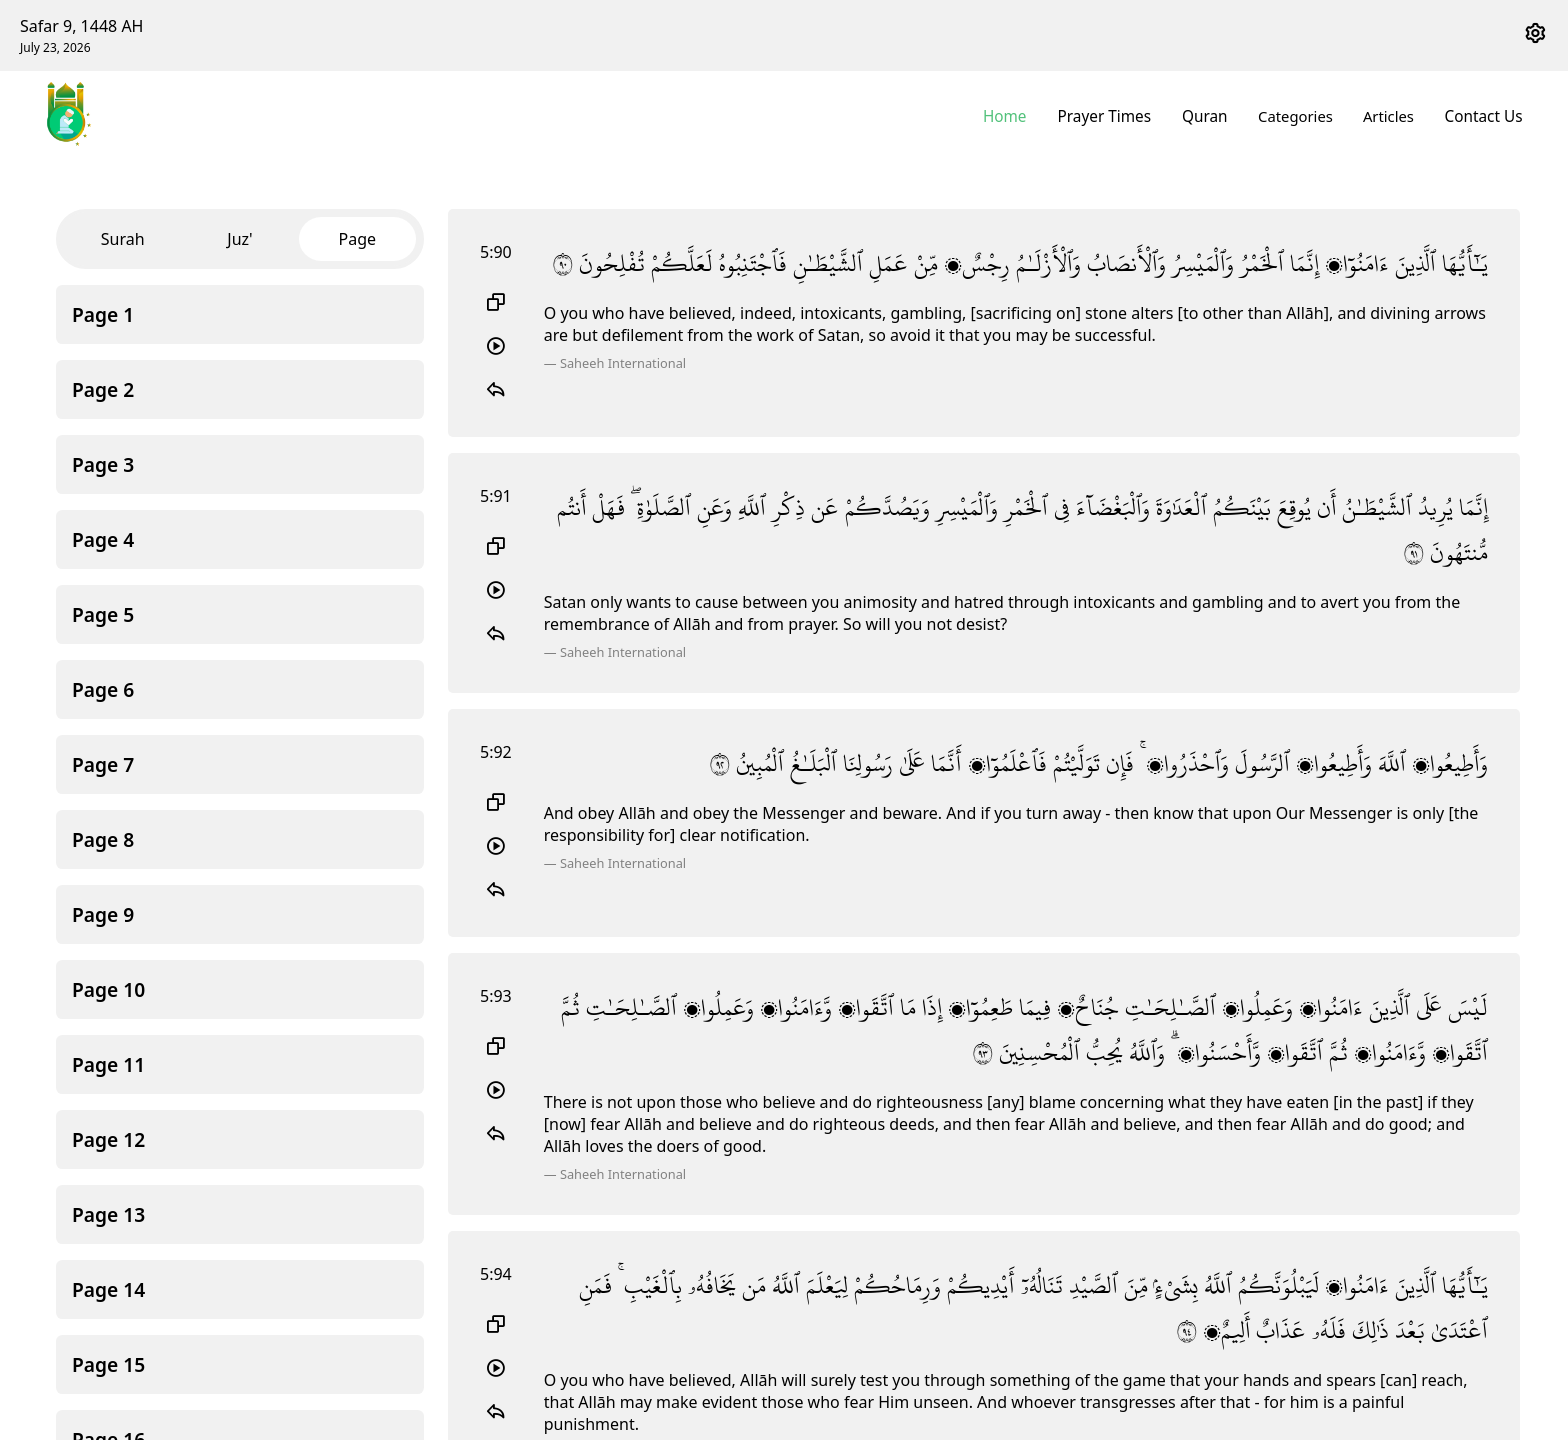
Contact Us (1485, 116)
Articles (1392, 116)
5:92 (496, 752)
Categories (1299, 116)
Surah (123, 239)
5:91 (496, 496)
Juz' (239, 239)
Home (1017, 116)
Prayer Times (1113, 116)
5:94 (496, 1274)
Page (358, 239)
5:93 (496, 996)
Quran (1210, 116)
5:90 (496, 252)
